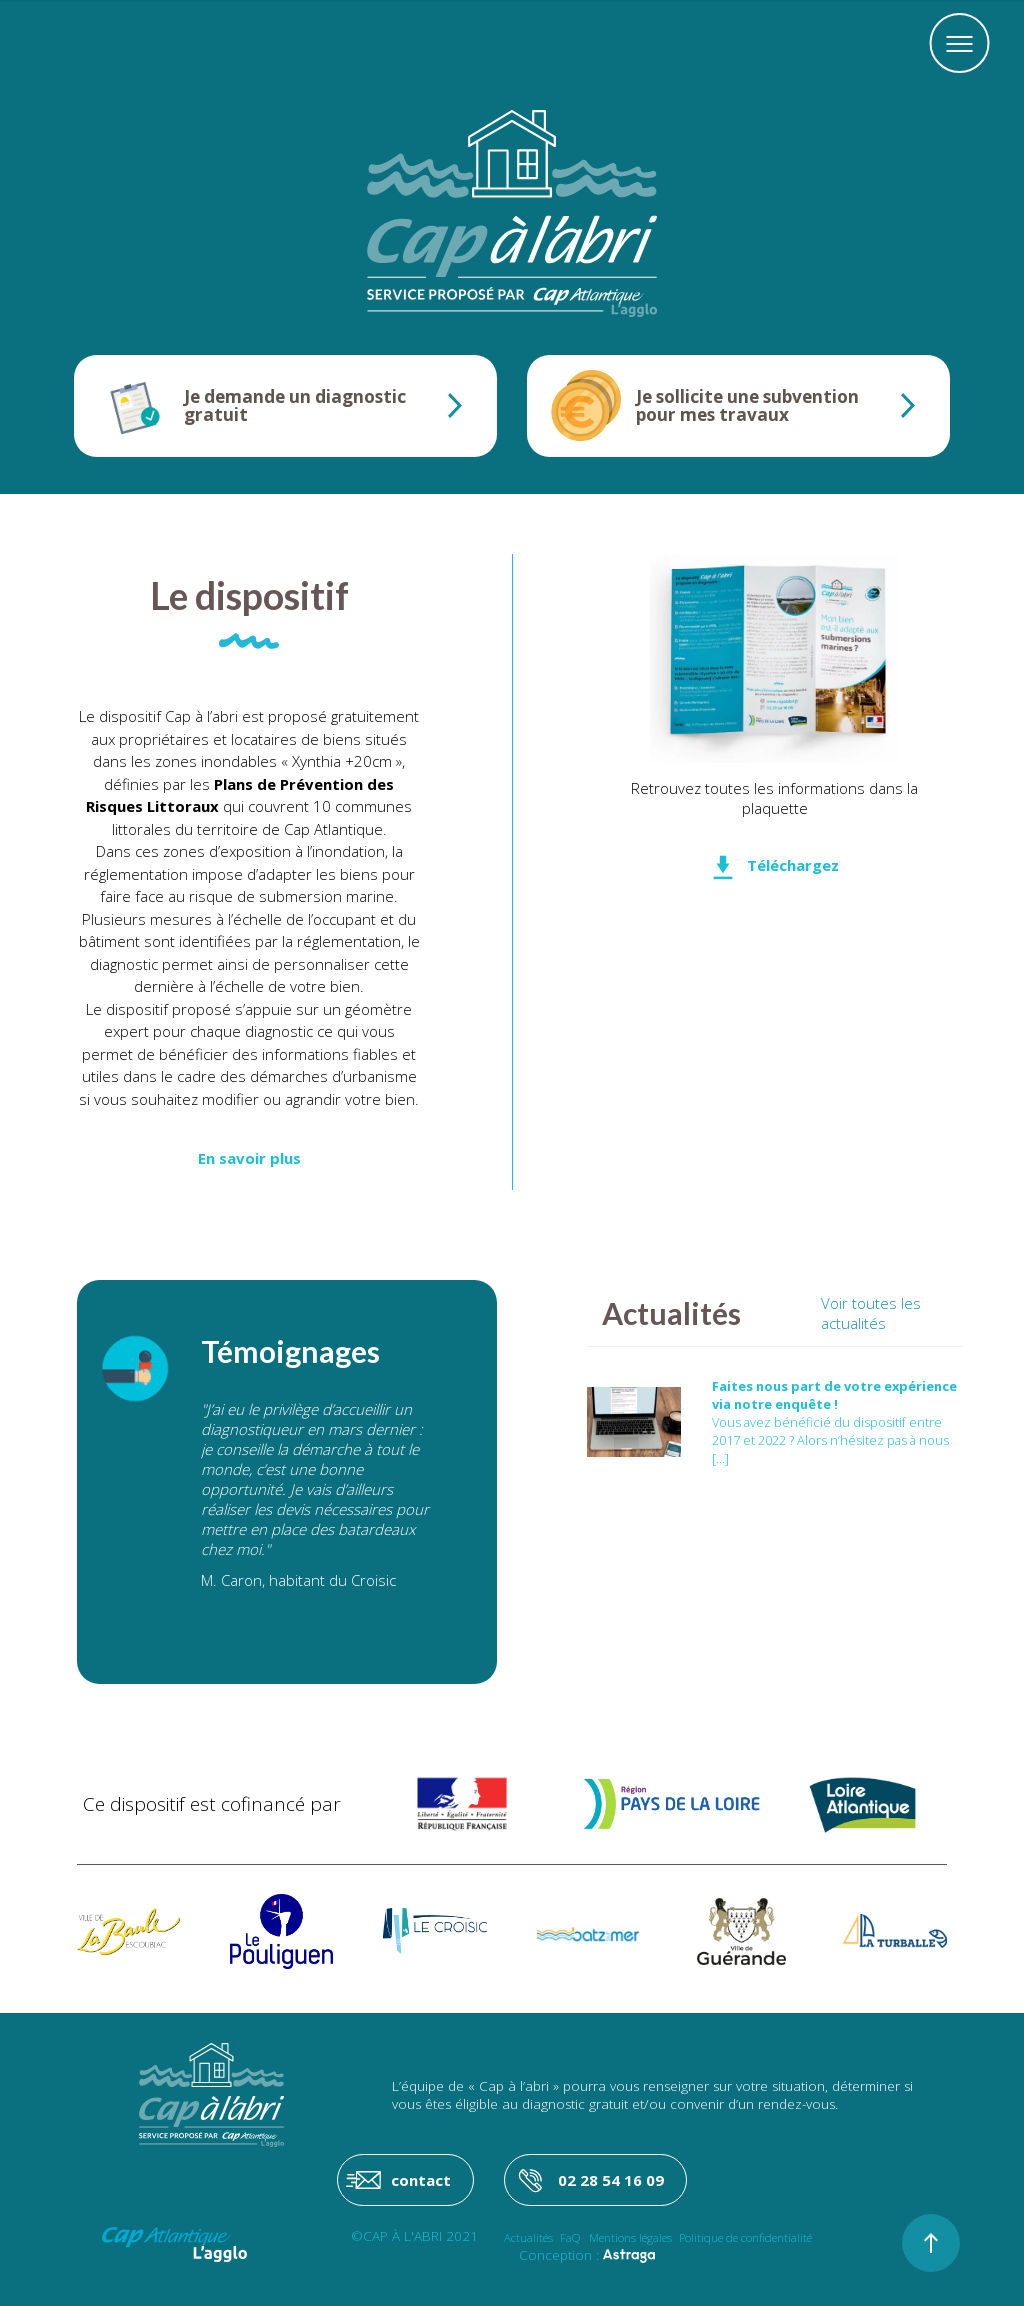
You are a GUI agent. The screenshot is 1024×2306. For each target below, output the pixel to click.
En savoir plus (249, 1158)
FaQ (570, 2237)
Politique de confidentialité (745, 2237)
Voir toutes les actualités (871, 1313)
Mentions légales (630, 2237)
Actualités (528, 2237)
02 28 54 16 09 (611, 2180)
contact (421, 2180)
